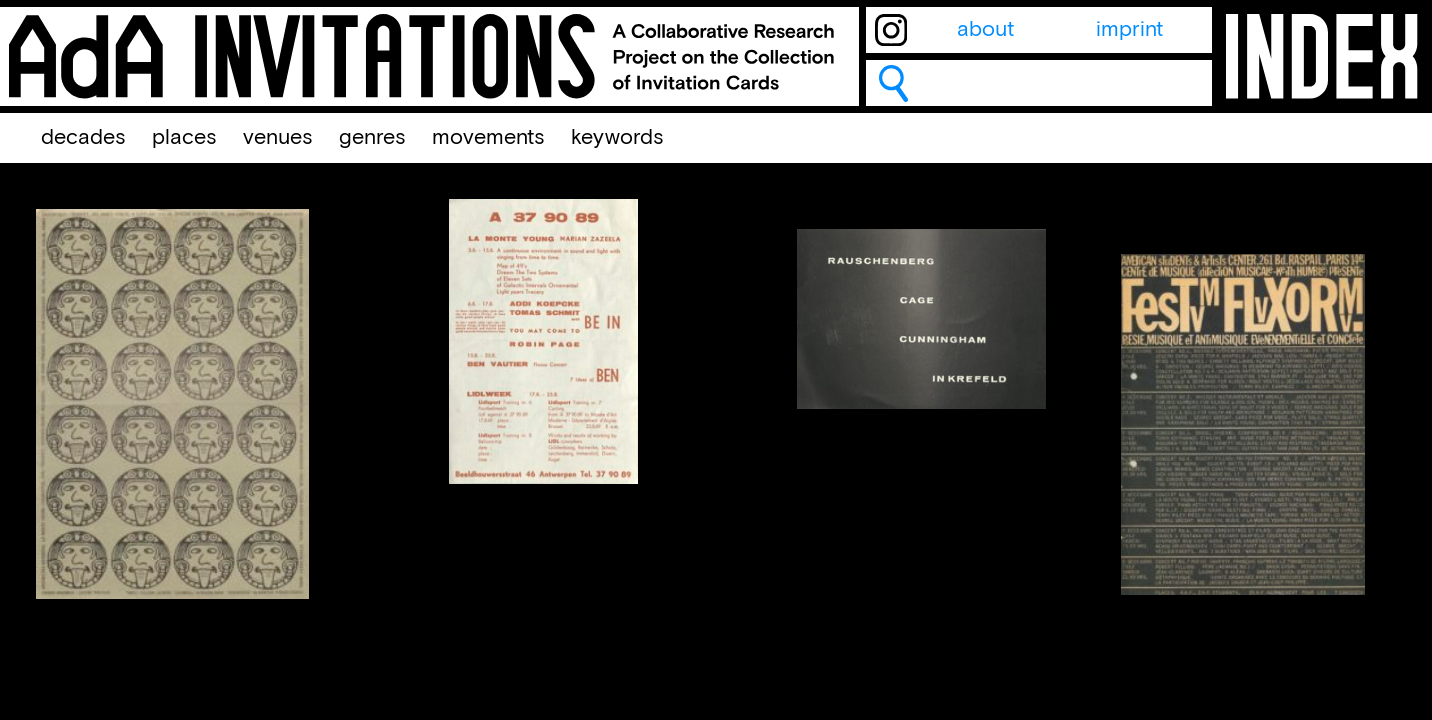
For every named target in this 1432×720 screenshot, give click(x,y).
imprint (1129, 30)
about (985, 30)
